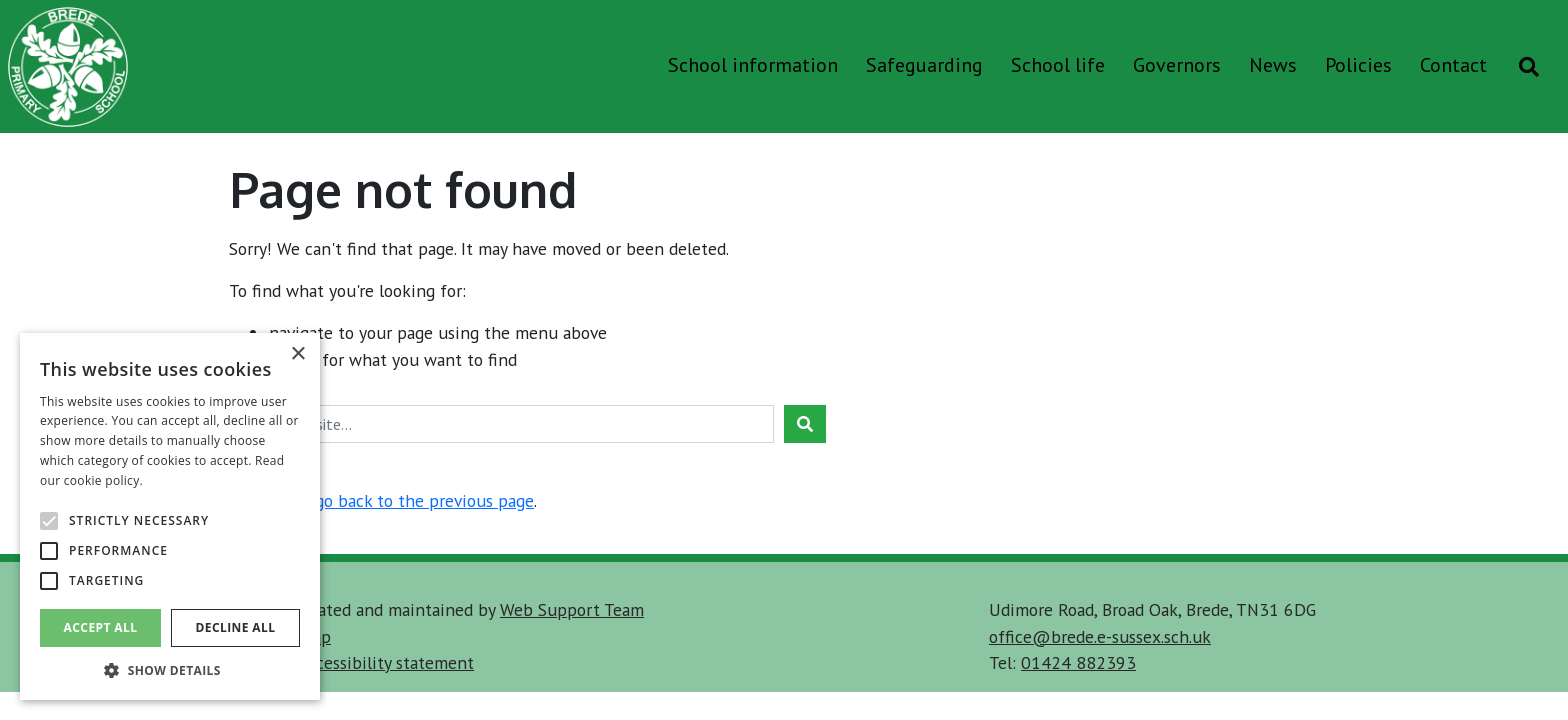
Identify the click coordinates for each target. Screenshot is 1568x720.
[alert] (170, 516)
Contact (1453, 65)
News (1273, 65)
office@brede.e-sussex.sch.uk (1100, 636)
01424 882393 (1078, 662)
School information (753, 65)
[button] (170, 670)
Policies (1358, 65)
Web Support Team (572, 609)
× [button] (297, 354)
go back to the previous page (424, 500)
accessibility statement (387, 662)
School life (1058, 65)
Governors (1177, 65)
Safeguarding (924, 65)
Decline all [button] (236, 627)
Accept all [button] (101, 627)
